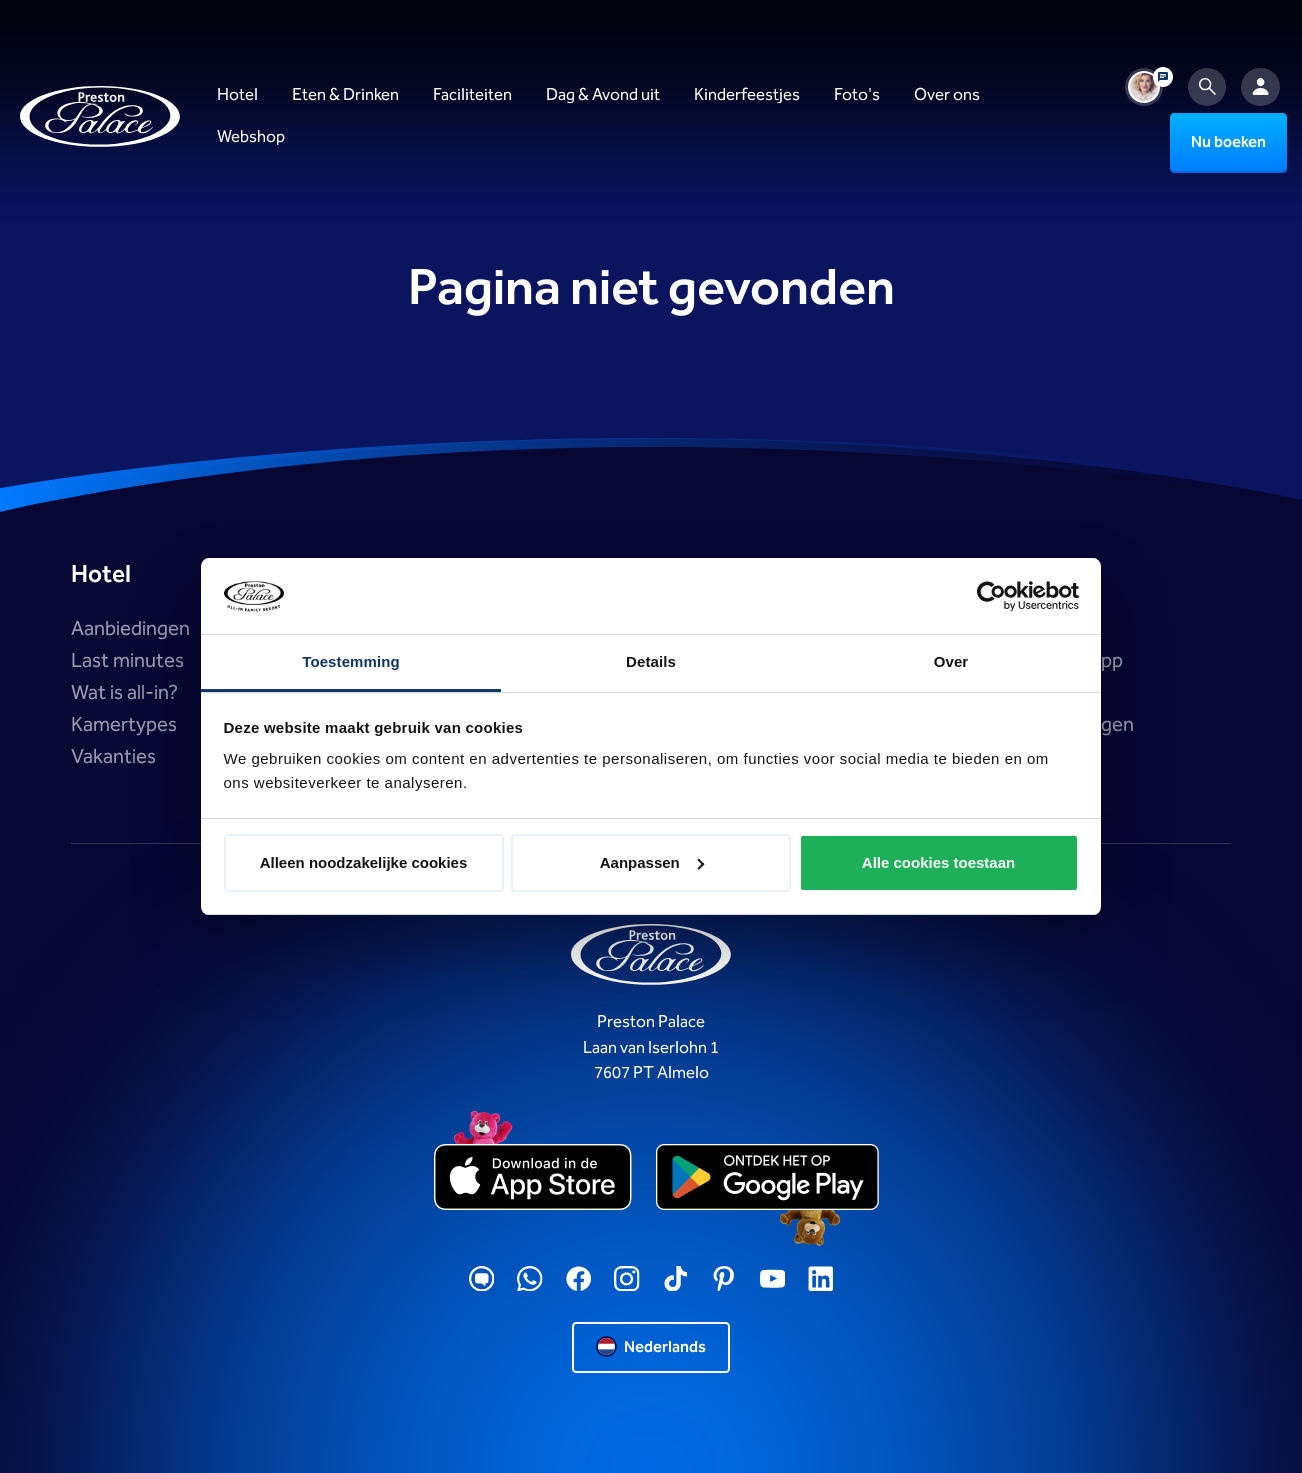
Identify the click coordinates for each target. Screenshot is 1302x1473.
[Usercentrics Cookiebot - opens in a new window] (991, 596)
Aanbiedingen (130, 629)
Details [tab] (651, 661)
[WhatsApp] (530, 1279)
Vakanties (113, 757)
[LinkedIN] (821, 1279)
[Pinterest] (724, 1279)
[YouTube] (773, 1279)
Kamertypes (124, 725)
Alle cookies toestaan (938, 862)
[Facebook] (579, 1279)
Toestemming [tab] (351, 661)
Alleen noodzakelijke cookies (364, 862)
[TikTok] (676, 1279)
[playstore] (767, 1177)
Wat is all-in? (124, 693)
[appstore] (534, 1177)
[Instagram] (627, 1279)
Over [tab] (951, 661)
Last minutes (127, 661)
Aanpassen (652, 862)
